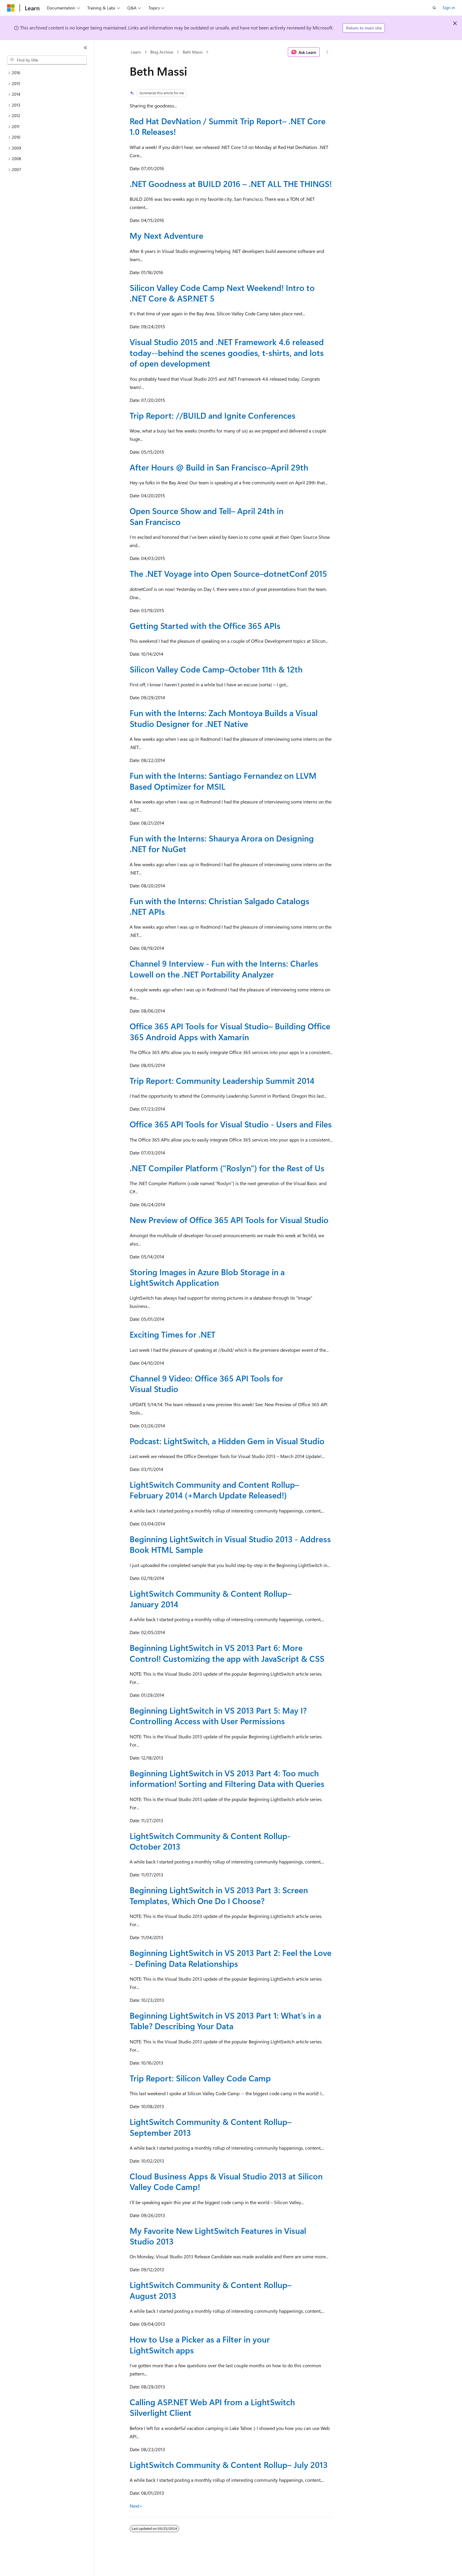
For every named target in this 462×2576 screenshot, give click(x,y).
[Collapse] (85, 47)
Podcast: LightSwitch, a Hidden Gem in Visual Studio (227, 1440)
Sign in (449, 7)
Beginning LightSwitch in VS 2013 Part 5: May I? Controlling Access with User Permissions (218, 1715)
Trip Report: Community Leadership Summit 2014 (222, 1080)
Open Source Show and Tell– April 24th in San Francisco (206, 516)
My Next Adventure (166, 235)
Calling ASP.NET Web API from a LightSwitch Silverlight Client (212, 2407)
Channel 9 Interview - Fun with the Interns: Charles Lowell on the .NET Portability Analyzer (224, 968)
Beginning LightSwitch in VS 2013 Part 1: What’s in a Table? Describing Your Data (225, 2020)
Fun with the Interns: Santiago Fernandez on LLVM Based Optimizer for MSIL (223, 780)
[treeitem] (47, 73)
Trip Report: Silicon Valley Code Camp (200, 2078)
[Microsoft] (11, 8)
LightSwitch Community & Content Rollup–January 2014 (210, 1598)
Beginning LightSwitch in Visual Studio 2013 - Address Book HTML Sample (230, 1544)
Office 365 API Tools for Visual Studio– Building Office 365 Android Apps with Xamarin (230, 1031)
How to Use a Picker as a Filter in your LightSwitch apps (200, 2344)
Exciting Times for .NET (172, 1334)
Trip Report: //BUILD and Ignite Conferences (213, 415)
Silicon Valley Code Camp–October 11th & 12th (216, 669)
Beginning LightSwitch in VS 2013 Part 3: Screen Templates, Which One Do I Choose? (219, 1895)
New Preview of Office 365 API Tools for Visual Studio (229, 1219)
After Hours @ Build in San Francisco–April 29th (219, 467)
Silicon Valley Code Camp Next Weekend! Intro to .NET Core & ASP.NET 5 (222, 293)
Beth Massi (192, 52)
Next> (136, 2506)
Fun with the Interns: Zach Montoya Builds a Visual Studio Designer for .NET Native (224, 718)
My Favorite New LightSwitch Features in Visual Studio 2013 (218, 2236)
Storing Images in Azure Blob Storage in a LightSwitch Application (207, 1277)
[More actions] (327, 52)
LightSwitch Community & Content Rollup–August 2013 (210, 2290)
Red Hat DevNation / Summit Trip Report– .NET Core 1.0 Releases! (228, 126)
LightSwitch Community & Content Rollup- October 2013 (210, 1841)
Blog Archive (161, 52)
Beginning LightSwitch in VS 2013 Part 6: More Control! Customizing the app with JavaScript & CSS (227, 1653)
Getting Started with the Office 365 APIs (205, 625)
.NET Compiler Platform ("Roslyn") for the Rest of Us (227, 1167)
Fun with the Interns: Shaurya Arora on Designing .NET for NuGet (222, 843)
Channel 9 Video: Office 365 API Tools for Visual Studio (206, 1383)
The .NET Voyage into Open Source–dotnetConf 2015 (228, 573)
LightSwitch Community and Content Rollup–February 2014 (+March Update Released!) (214, 1489)
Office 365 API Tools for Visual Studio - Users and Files (231, 1124)
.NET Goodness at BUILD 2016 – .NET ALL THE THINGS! (231, 183)
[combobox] (47, 60)
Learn (136, 52)
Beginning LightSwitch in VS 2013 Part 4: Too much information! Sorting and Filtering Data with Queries (227, 1778)
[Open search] (434, 8)
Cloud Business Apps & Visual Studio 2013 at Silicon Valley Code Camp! (226, 2181)
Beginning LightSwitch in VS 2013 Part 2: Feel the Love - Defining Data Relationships (230, 1958)
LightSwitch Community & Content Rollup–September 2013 (210, 2127)
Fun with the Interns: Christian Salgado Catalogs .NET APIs (219, 906)
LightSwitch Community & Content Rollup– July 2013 (229, 2464)
